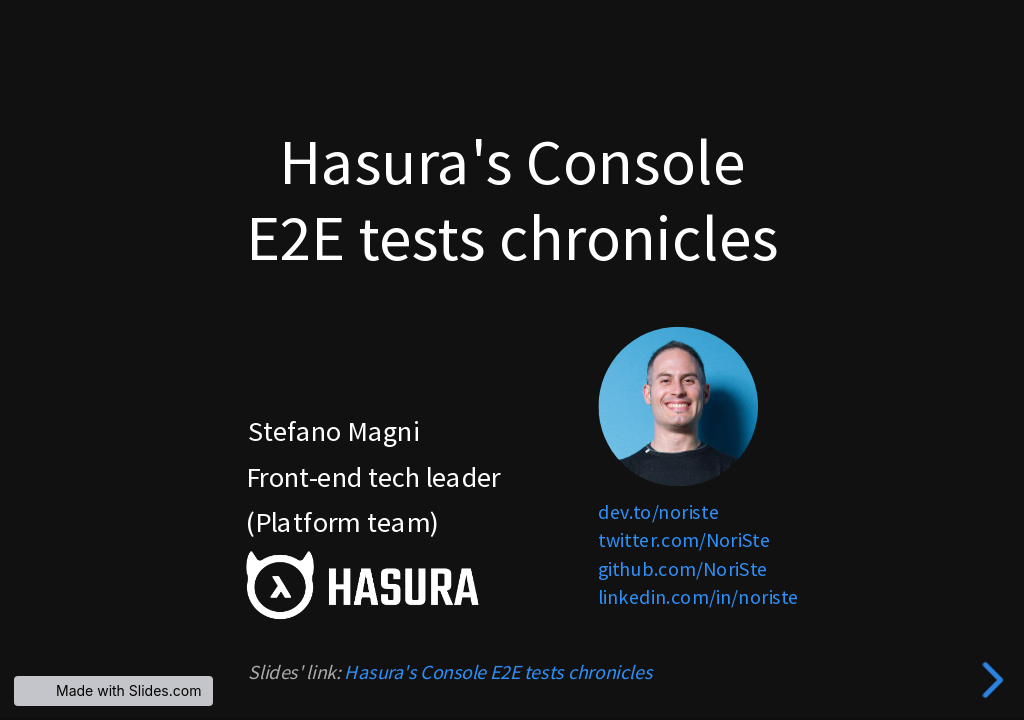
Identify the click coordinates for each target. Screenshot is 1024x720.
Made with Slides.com (128, 690)
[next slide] (998, 680)
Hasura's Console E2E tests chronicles (498, 672)
